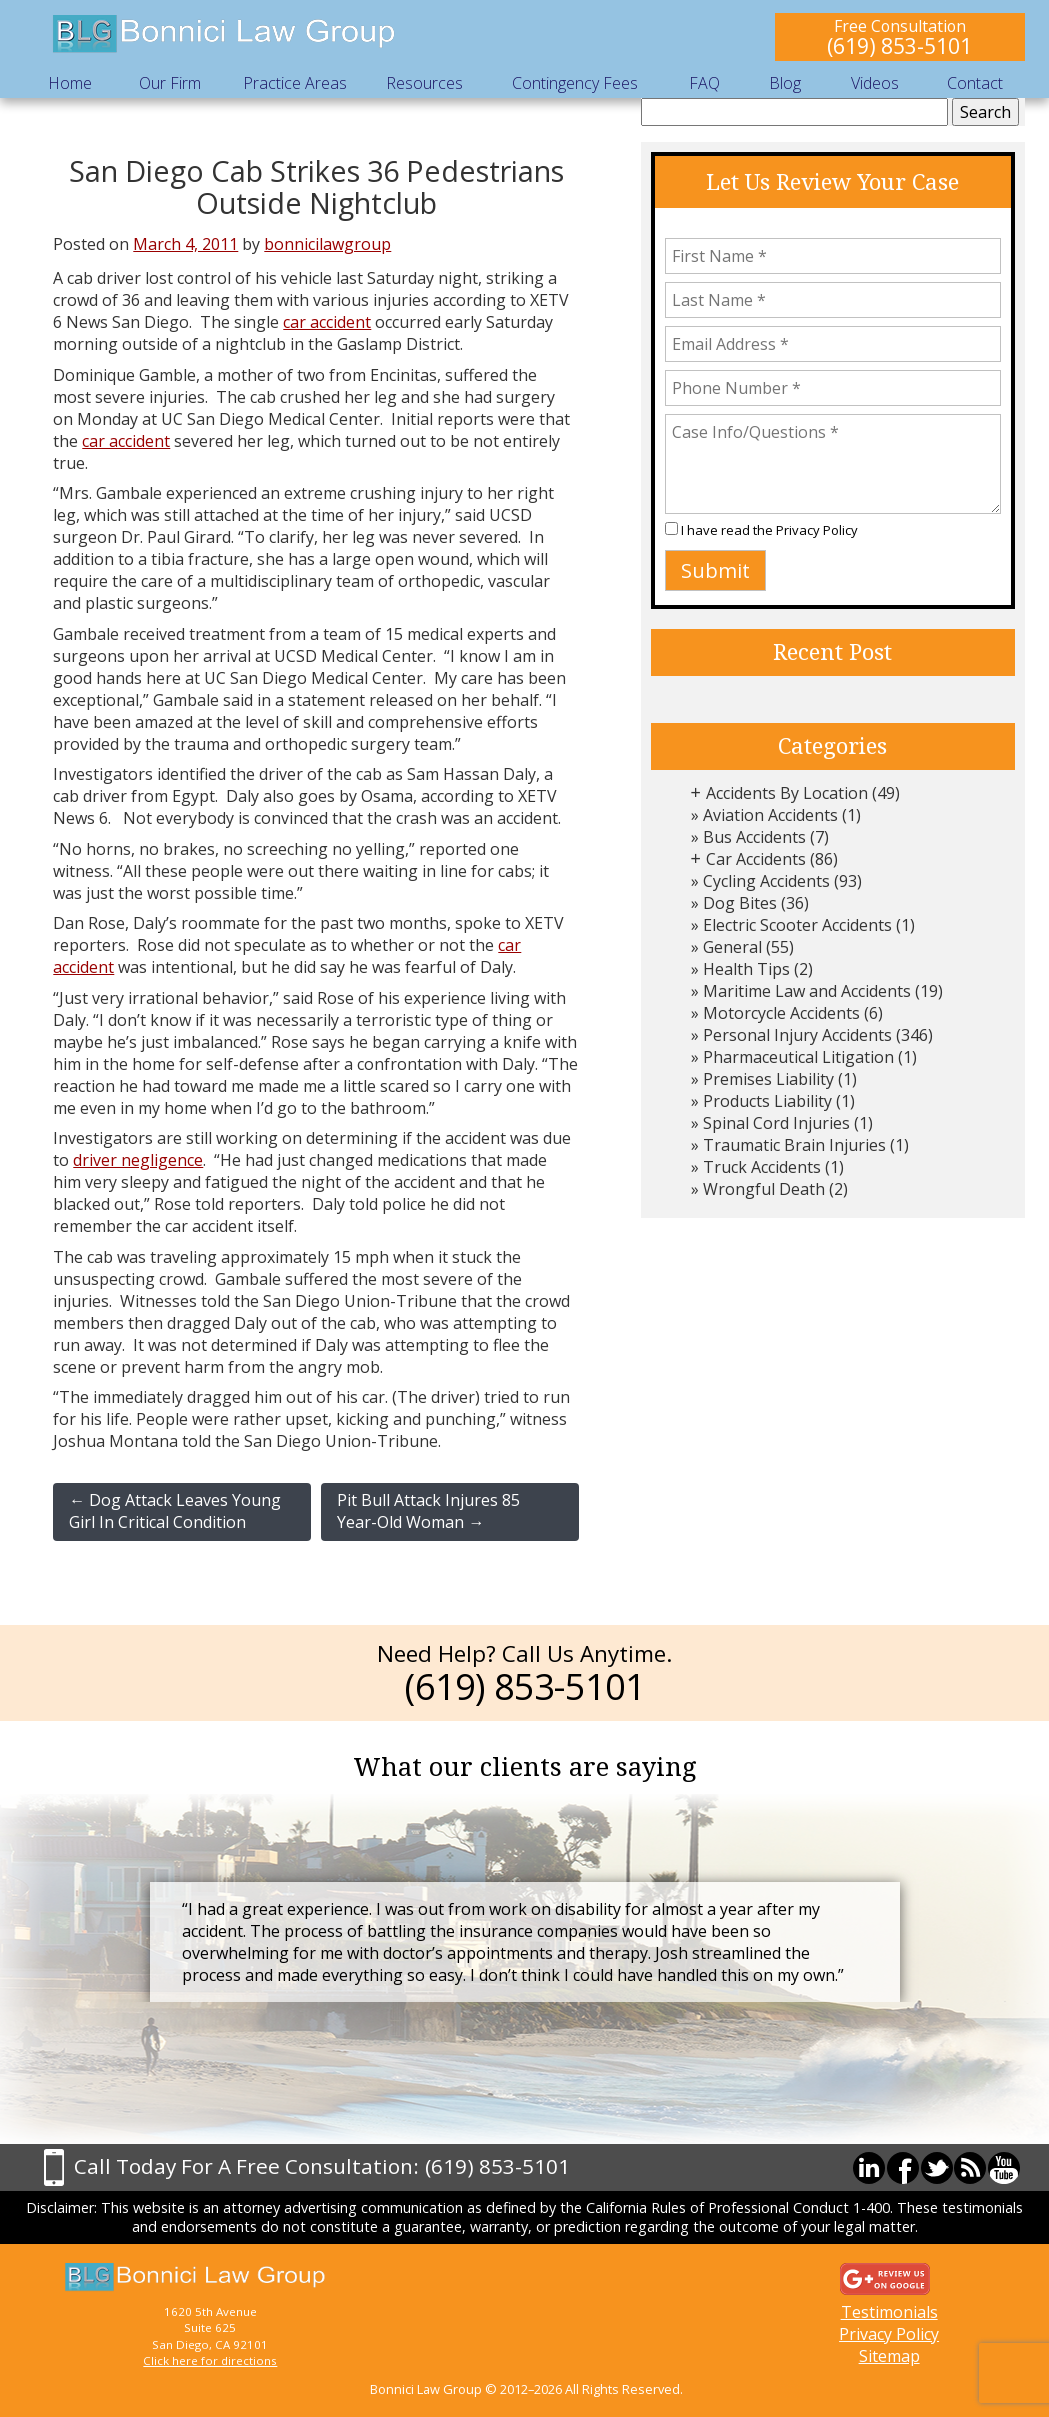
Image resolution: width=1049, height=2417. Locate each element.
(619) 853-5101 (899, 45)
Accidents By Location (787, 793)
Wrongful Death (764, 1189)
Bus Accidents (754, 837)
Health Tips (746, 969)
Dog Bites (740, 903)
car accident (327, 322)
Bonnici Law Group (225, 34)
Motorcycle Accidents (781, 1013)
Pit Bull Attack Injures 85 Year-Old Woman (428, 1511)
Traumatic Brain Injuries (794, 1145)
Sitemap (889, 2356)
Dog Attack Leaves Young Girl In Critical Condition (175, 1511)
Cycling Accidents (766, 881)
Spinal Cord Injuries (776, 1123)
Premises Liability (768, 1079)
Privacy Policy (817, 530)
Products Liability (767, 1101)
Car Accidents (756, 859)
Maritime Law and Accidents (807, 991)
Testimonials (889, 2312)
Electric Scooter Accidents (797, 925)
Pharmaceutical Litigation (798, 1057)
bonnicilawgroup (327, 244)
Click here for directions (210, 2360)
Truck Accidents (762, 1167)
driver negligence (138, 1160)
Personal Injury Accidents (797, 1035)
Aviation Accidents (770, 815)
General (732, 947)
